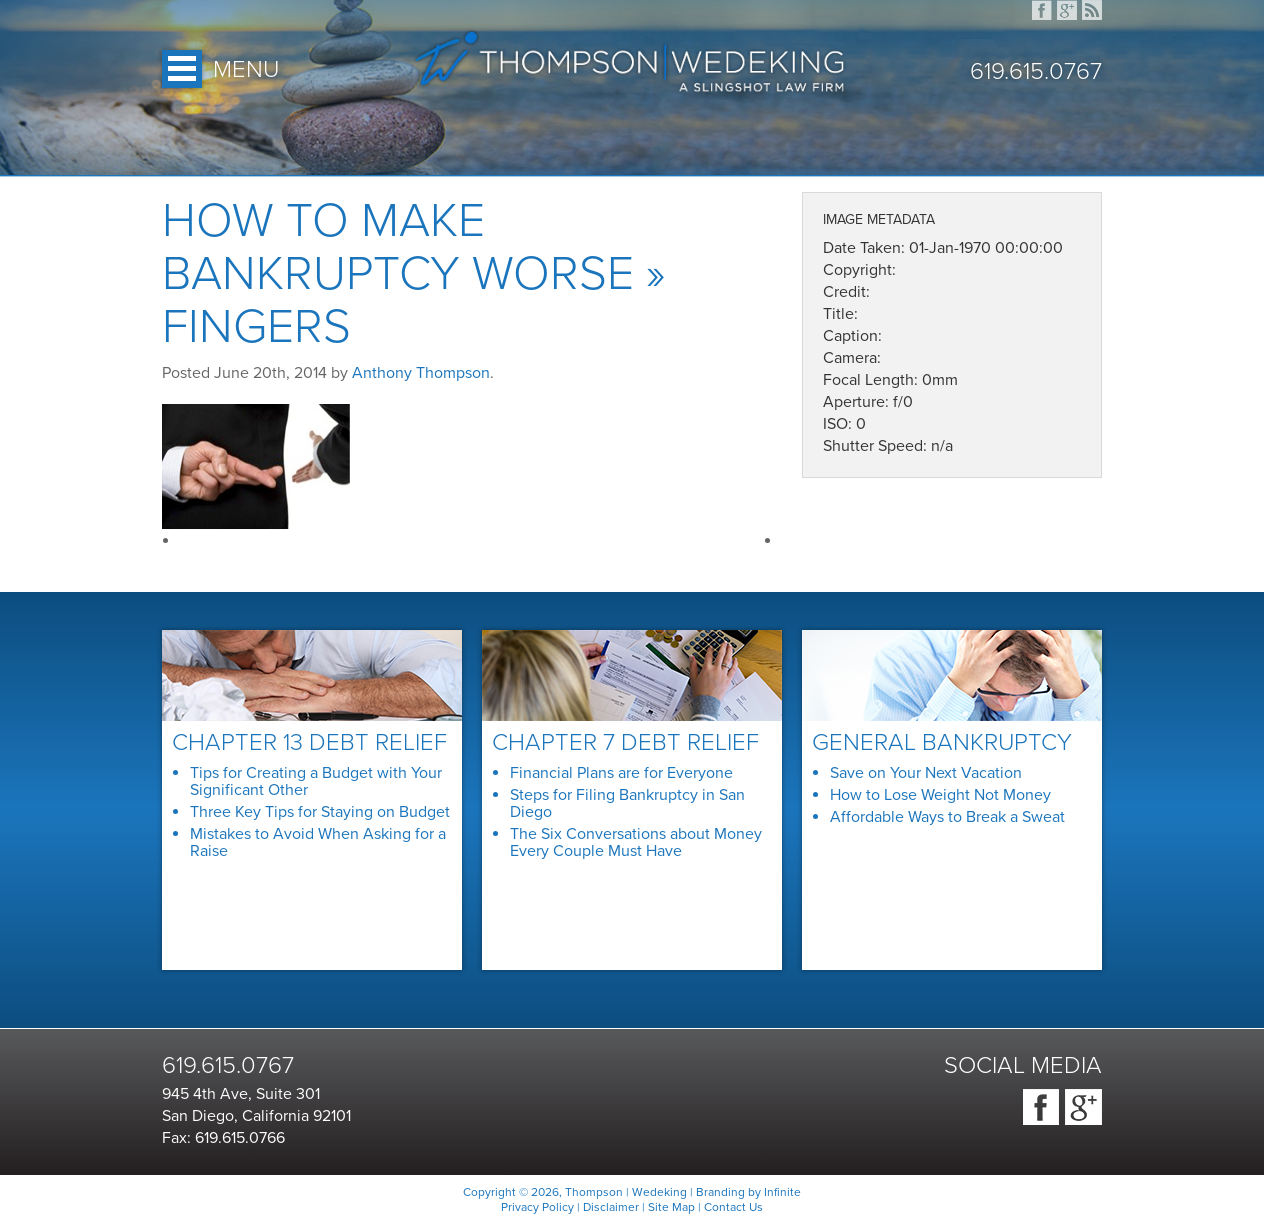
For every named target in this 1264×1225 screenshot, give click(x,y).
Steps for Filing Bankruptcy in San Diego (627, 803)
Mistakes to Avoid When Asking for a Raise (318, 842)
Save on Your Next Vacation (926, 773)
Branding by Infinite (748, 1192)
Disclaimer (611, 1207)
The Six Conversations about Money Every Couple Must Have (636, 842)
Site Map (671, 1207)
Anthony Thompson (421, 373)
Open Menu (182, 69)
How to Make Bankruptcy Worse (398, 247)
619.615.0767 (1036, 72)
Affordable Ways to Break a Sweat (947, 817)
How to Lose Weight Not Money (940, 795)
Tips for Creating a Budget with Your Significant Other (316, 781)
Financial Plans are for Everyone (621, 773)
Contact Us (733, 1207)
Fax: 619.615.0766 (223, 1138)
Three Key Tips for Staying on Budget (320, 812)
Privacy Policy (537, 1207)
